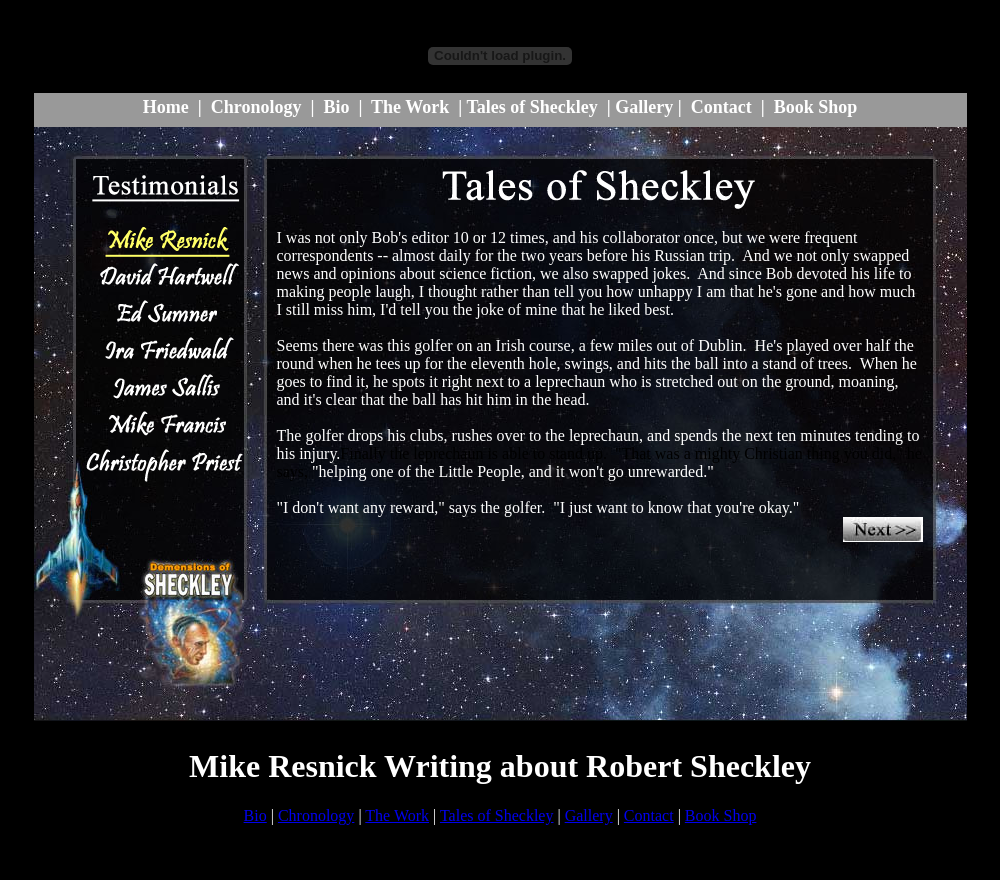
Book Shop (816, 107)
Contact (721, 107)
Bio (336, 107)
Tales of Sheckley (531, 107)
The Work (410, 107)
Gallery (644, 107)
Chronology (256, 107)
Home (166, 107)
